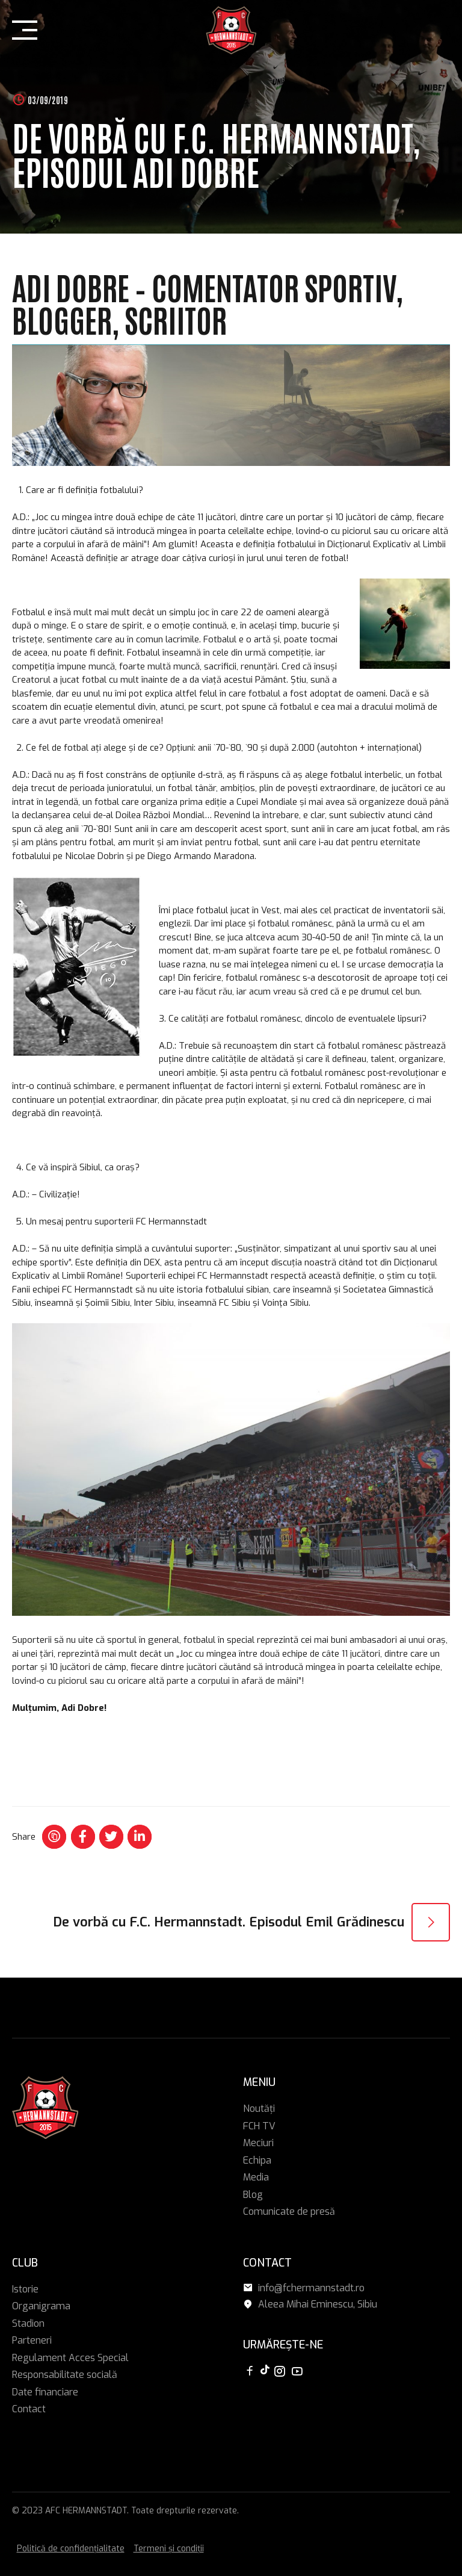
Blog (253, 2194)
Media (256, 2177)
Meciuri (258, 2143)
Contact (29, 2409)
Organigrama (41, 2306)
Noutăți (259, 2108)
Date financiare (45, 2392)
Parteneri (32, 2340)
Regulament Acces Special (70, 2357)
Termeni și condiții (169, 2548)
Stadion (28, 2323)
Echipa (257, 2160)
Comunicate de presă (289, 2211)
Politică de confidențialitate (71, 2548)
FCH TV (259, 2126)
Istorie (25, 2289)
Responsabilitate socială (64, 2374)
